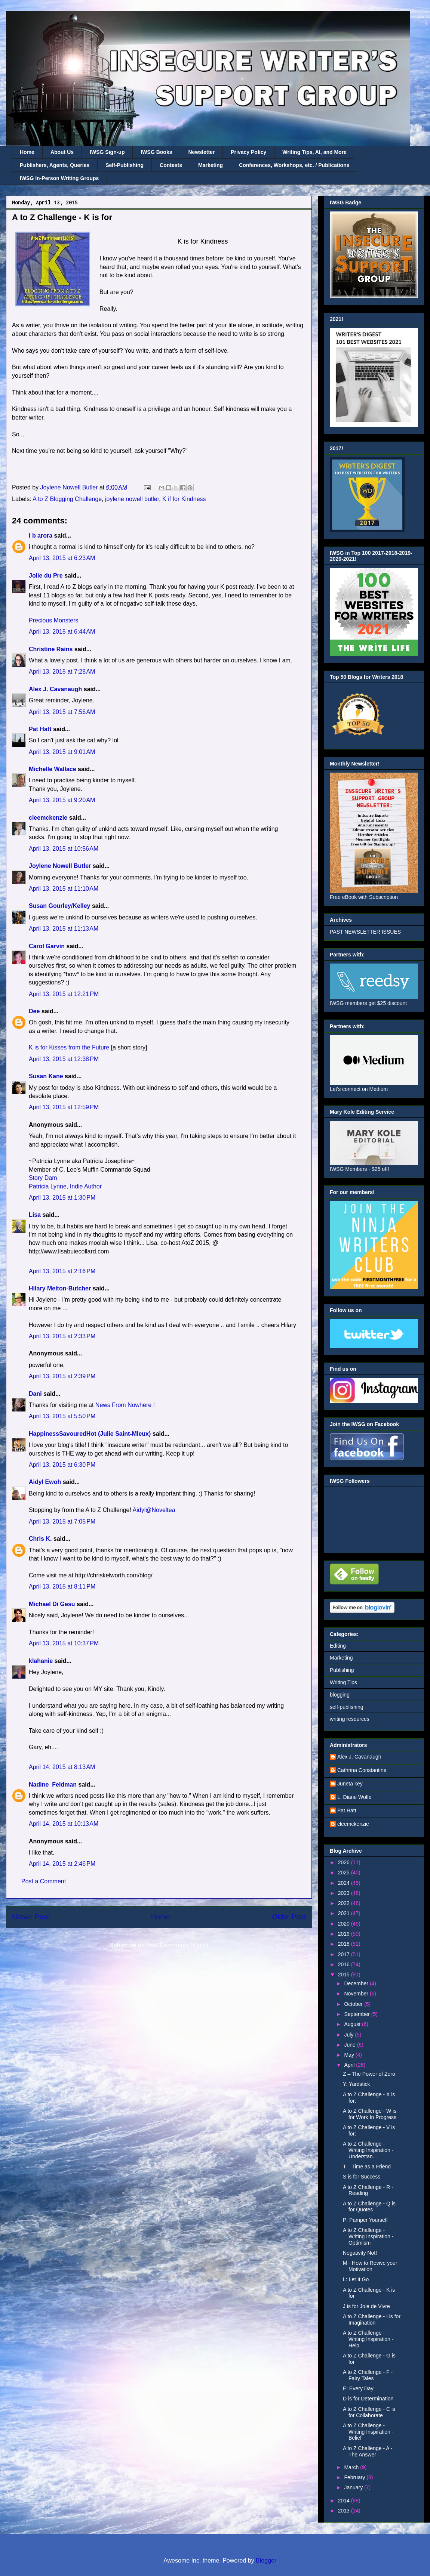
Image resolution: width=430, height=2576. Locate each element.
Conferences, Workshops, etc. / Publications (294, 165)
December (356, 1983)
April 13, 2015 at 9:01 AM (62, 752)
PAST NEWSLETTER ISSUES (365, 932)
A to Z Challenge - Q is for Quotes (369, 2207)
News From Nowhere (123, 1405)
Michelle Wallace (52, 769)
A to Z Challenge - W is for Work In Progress (369, 2114)
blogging (340, 1695)
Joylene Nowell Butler (60, 866)
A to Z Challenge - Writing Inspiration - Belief (368, 2431)
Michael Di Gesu (52, 1604)
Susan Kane (46, 1076)
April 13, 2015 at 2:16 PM (62, 1271)
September (357, 2014)
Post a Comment (43, 1881)
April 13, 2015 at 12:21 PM (64, 994)
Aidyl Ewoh (45, 1482)
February (355, 2477)
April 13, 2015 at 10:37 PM (64, 1643)
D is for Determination (368, 2399)
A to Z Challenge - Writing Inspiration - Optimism (368, 2236)
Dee (34, 1011)
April (350, 2065)
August (353, 2024)
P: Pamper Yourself (365, 2220)
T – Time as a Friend (367, 2167)
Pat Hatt (40, 729)
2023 (344, 1893)
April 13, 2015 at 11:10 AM (63, 888)
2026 (344, 1862)
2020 (344, 1924)
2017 (344, 1954)
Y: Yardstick (356, 2084)
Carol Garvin (47, 946)
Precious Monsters (54, 620)
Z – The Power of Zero (369, 2074)
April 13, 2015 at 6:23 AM (62, 558)
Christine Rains (51, 649)
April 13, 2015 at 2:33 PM (62, 1336)
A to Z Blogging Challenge (67, 499)
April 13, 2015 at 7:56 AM (62, 712)
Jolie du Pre (46, 575)
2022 (344, 1903)
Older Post (289, 1917)
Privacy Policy (248, 152)
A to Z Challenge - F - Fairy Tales (368, 2375)
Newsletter (201, 152)
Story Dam (43, 1178)
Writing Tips (343, 1682)
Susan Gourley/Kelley (59, 906)
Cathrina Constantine (362, 1770)
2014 (344, 2501)
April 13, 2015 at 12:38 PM (64, 1059)
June (350, 2045)
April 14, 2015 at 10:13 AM (63, 1824)
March (352, 2467)
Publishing (342, 1670)
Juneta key (350, 1784)
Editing (338, 1646)
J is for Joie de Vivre (366, 2306)
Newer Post (30, 1917)
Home (27, 152)
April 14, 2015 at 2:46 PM (62, 1864)
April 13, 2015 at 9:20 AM (62, 800)
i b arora (40, 535)
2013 (344, 2511)
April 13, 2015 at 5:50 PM (62, 1416)
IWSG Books (156, 152)
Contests (171, 165)
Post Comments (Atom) (177, 1945)
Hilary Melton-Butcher (60, 1288)
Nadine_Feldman (53, 1784)
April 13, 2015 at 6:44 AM (62, 631)
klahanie (41, 1661)
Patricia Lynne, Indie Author (65, 1186)
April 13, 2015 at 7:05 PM (62, 1521)
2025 (344, 1872)
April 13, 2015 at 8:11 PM (62, 1586)
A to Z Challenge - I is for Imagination (371, 2319)
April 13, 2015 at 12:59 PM (64, 1107)
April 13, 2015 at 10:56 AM (63, 848)
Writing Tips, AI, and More (314, 152)
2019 (344, 1934)
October (354, 2004)
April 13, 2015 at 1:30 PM (62, 1197)
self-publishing (346, 1707)
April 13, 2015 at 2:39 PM (62, 1376)
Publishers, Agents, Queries (54, 165)
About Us (62, 152)
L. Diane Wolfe (354, 1797)
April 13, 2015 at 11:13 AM (63, 928)
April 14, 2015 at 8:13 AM (62, 1767)
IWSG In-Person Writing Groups (59, 178)
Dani (35, 1394)
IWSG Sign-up (107, 152)
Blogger (266, 2560)
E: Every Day (358, 2388)
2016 (344, 1964)
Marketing (210, 165)
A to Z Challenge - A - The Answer (367, 2451)
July (349, 2035)
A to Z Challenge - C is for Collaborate (369, 2412)
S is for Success (361, 2177)
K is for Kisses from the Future (69, 1047)
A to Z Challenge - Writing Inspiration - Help (368, 2339)
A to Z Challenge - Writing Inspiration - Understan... (368, 2150)
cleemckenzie (48, 817)
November (356, 1994)
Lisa (35, 1215)
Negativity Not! (360, 2253)
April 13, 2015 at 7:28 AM (62, 671)
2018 (344, 1944)
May (349, 2055)
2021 (344, 1913)
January (354, 2487)
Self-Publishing (124, 165)
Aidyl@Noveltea (154, 1510)
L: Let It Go (356, 2279)
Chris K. (40, 1539)
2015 (344, 1974)
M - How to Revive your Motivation (370, 2266)
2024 (344, 1883)
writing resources (349, 1719)
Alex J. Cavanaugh (55, 689)
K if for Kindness (184, 499)
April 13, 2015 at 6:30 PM (62, 1465)
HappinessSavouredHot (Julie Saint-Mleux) (90, 1434)
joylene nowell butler (132, 499)
